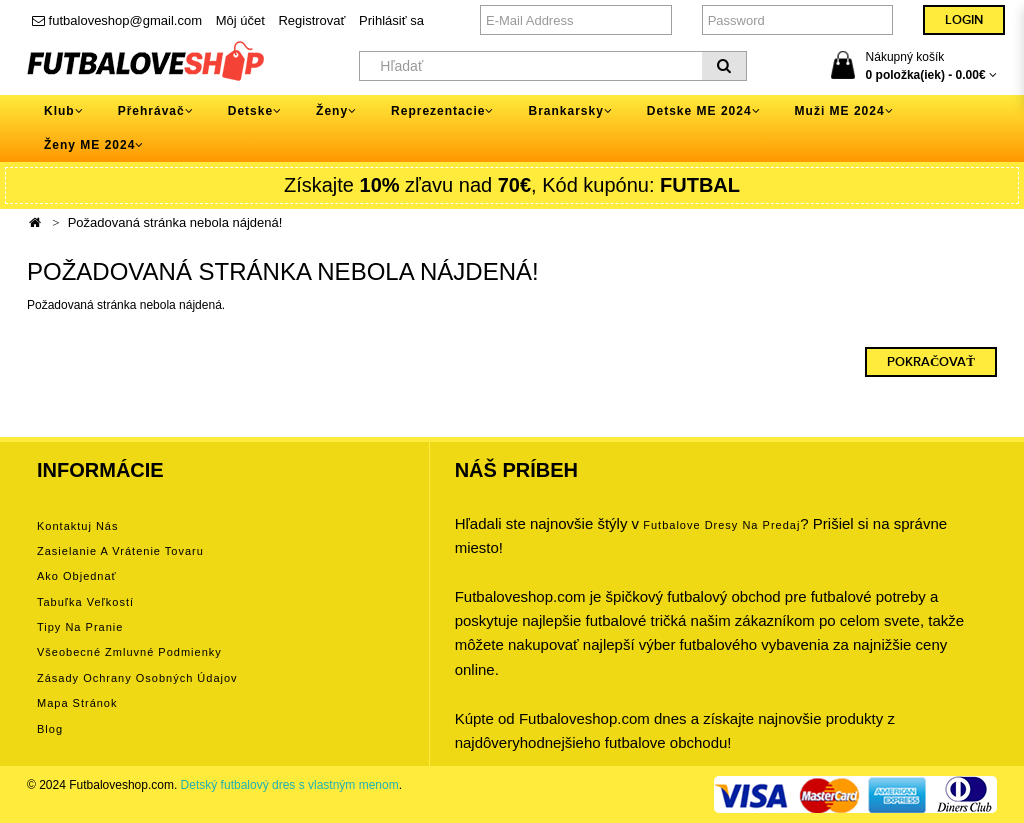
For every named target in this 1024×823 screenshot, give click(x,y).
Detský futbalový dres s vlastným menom (290, 785)
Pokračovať (931, 362)
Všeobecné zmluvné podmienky (129, 652)
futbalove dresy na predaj (721, 525)
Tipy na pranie (80, 627)
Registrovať (311, 20)
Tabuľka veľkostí (85, 602)
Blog (50, 729)
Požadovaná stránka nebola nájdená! (175, 222)
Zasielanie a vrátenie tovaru (120, 551)
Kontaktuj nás (77, 526)
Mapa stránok (77, 703)
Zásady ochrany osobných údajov (137, 678)
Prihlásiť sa (391, 20)
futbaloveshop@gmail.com (117, 20)
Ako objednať (77, 576)
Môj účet (240, 20)
